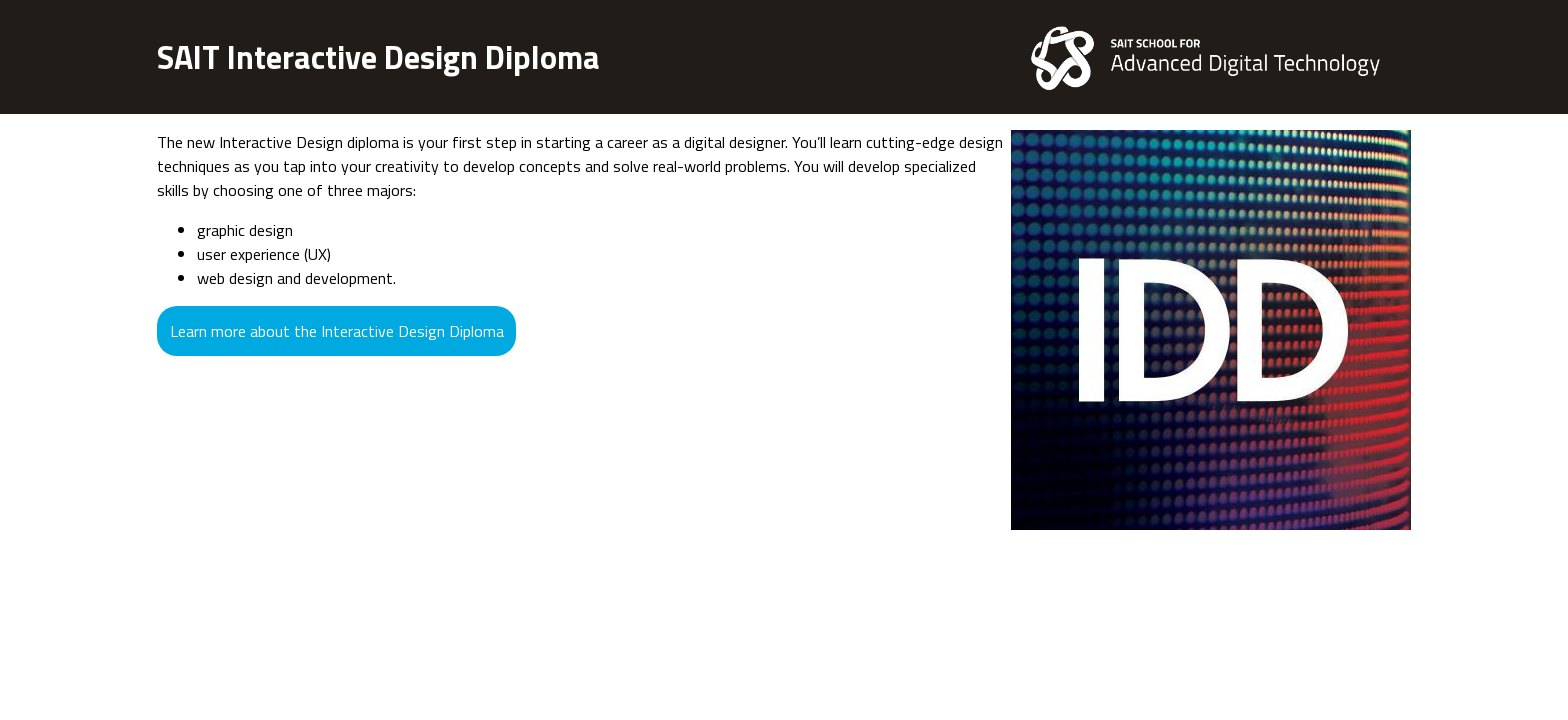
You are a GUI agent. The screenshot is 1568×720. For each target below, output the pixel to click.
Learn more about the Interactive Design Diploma (337, 331)
